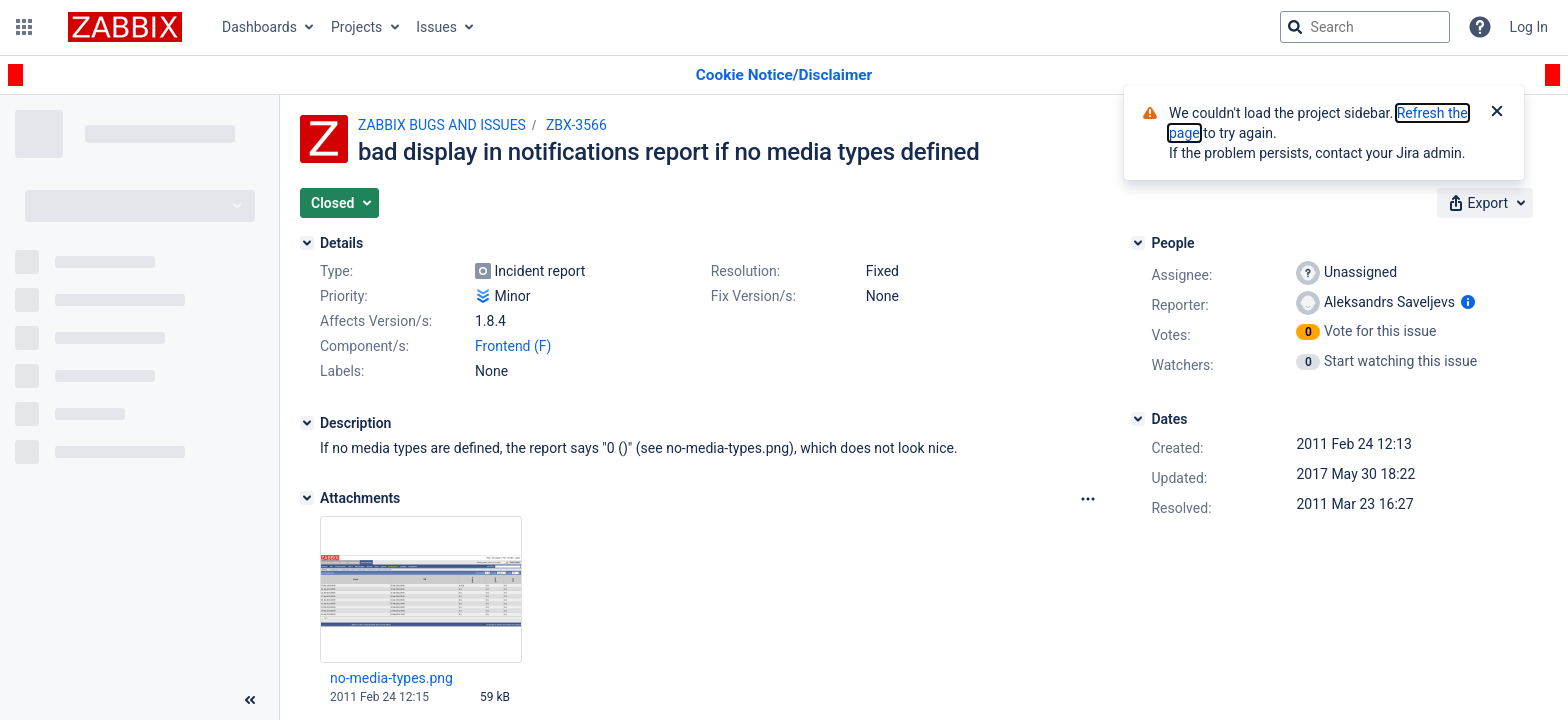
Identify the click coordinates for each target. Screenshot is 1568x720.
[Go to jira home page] (125, 27)
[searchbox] (1365, 27)
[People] (1138, 243)
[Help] (1480, 27)
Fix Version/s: (753, 296)
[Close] (1497, 113)
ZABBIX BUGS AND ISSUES (442, 125)
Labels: (342, 371)
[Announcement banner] (784, 75)
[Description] (307, 423)
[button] (24, 27)
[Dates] (1138, 419)
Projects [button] (356, 27)
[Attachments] (307, 498)
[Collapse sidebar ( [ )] (250, 700)
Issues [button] (436, 27)
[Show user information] (1468, 302)
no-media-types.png (391, 678)
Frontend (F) (513, 346)
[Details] (307, 243)
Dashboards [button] (259, 27)
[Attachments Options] (1088, 499)
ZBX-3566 (576, 125)
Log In (1529, 27)
